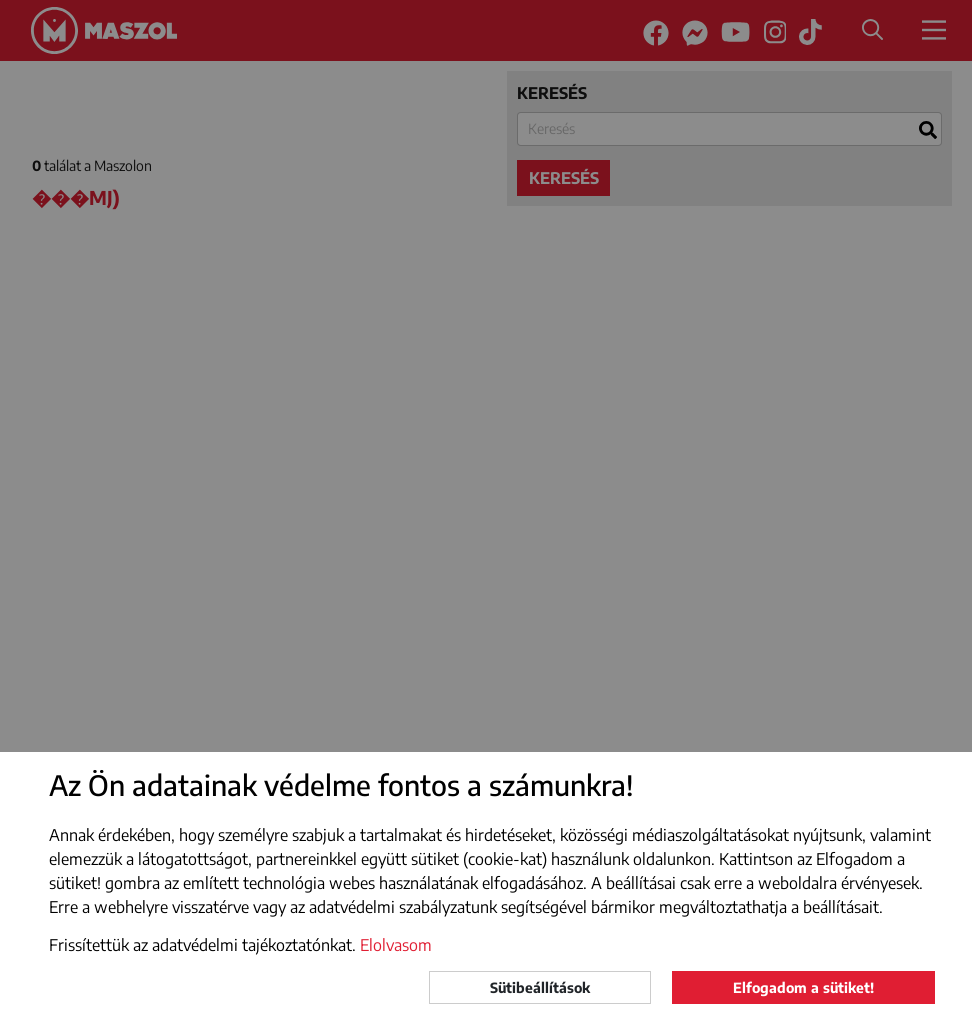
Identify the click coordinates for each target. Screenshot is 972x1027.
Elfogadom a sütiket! (803, 987)
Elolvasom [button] (396, 945)
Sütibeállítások (540, 987)
